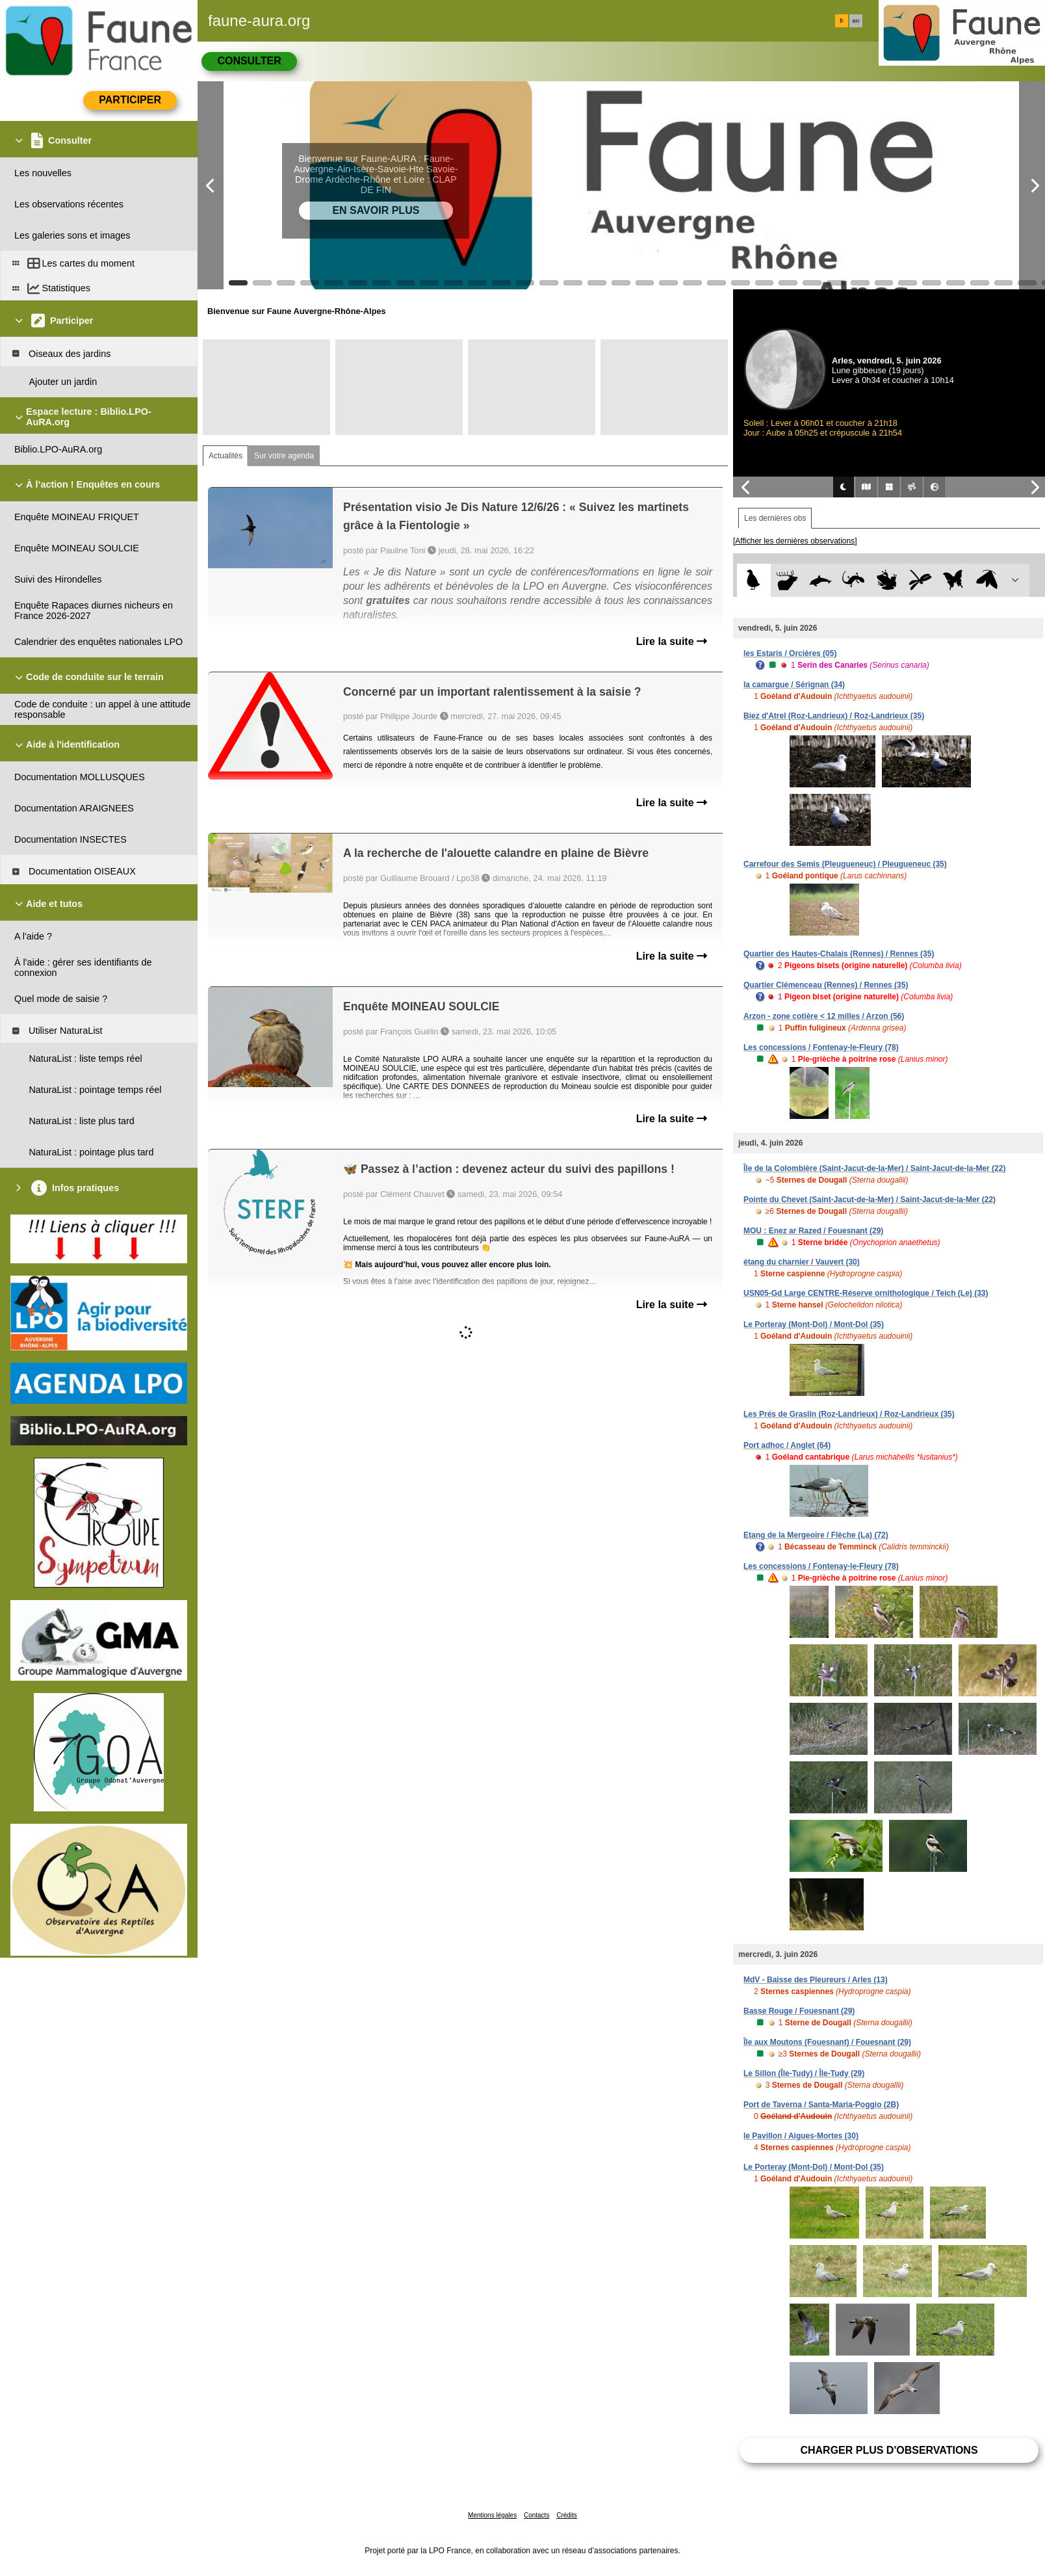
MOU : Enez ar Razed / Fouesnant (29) (813, 1230)
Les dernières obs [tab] (775, 518)
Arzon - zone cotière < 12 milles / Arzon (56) (823, 1016)
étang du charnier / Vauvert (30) (801, 1262)
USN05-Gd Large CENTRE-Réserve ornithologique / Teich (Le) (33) (865, 1293)
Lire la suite (671, 641)
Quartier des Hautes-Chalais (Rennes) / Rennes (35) (838, 953)
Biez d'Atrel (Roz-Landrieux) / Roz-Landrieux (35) (833, 715)
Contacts (536, 2515)
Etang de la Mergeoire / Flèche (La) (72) (815, 1535)
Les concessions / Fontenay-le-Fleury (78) (821, 1047)
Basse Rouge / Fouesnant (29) (799, 2011)
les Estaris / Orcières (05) (789, 653)
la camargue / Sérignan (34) (794, 684)
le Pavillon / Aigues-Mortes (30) (800, 2135)
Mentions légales (492, 2515)
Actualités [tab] (225, 455)
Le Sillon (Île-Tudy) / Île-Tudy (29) (803, 2073)
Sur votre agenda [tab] (284, 455)
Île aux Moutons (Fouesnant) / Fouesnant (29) (827, 2042)
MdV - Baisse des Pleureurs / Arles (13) (815, 1979)
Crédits (566, 2515)
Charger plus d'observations (888, 2450)
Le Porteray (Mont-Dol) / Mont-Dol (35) (813, 1324)
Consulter (249, 60)
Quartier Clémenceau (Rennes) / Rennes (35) (825, 985)
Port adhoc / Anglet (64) (787, 1445)
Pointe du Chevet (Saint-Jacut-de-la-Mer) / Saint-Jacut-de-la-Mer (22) (869, 1199)
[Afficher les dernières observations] (795, 540)
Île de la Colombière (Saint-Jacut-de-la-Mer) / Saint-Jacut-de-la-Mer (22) (874, 1168)
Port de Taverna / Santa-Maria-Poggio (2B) (821, 2104)
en (856, 21)
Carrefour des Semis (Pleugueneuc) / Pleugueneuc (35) (845, 864)
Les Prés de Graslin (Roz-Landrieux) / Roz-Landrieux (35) (849, 1414)
